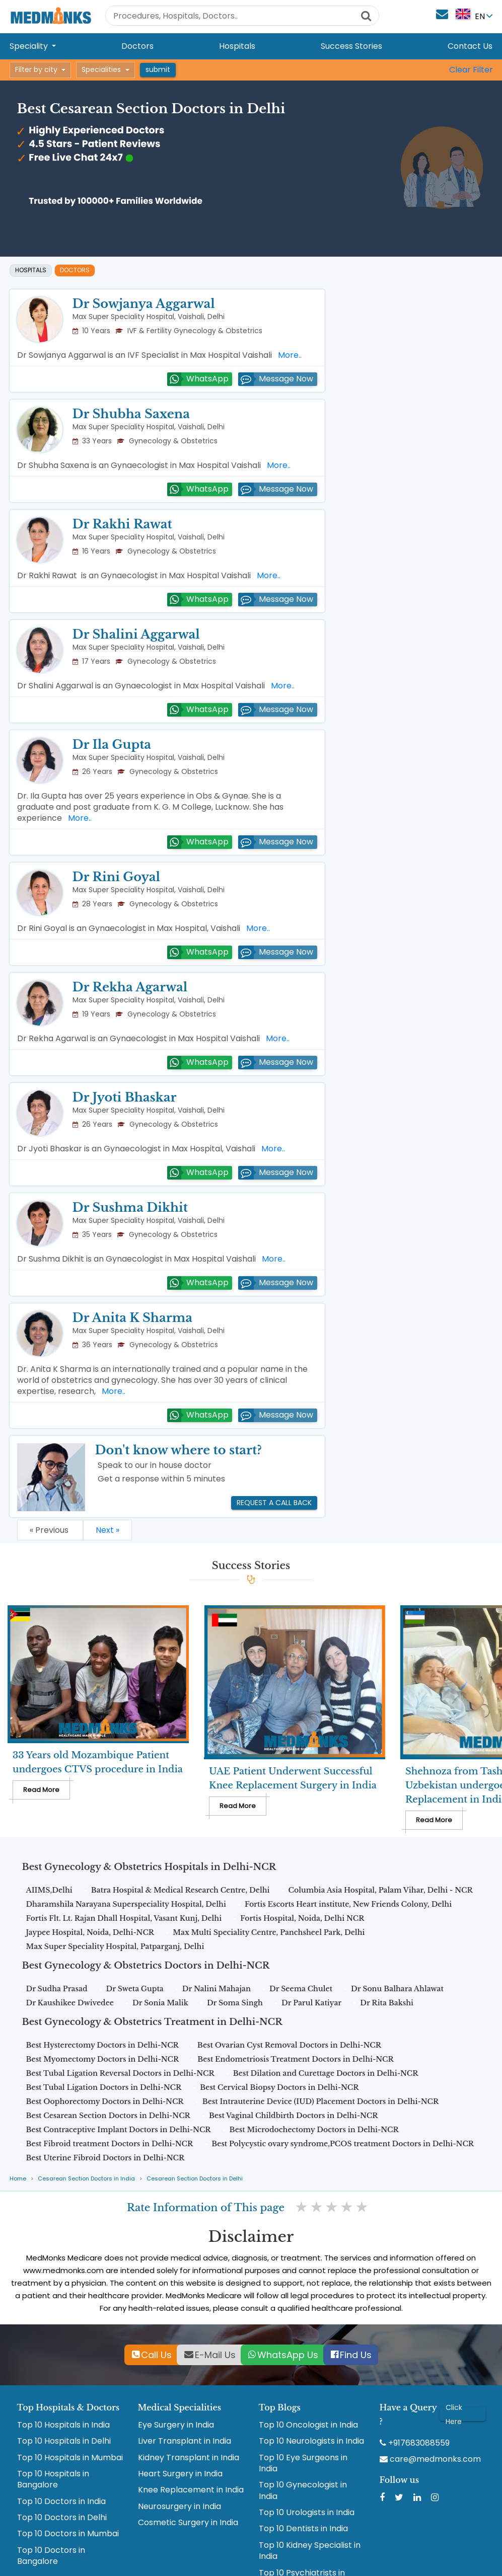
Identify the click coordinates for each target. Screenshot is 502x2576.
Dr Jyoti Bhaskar (125, 1097)
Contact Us (470, 46)
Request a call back (274, 1503)
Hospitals (237, 46)
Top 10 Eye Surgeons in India (303, 2463)
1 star (302, 2207)
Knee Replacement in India (191, 2489)
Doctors (137, 46)
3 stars (332, 2207)
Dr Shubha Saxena (131, 414)
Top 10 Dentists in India (303, 2528)
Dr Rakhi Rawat (122, 524)
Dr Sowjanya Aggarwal (144, 303)
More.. (288, 355)
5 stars (362, 2207)
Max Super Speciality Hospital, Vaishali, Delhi (149, 316)
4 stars (347, 2207)
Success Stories (351, 46)
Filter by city (36, 69)
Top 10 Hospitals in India (63, 2425)
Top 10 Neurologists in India (311, 2441)
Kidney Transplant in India (188, 2457)
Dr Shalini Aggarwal (136, 634)
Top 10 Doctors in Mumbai (68, 2533)
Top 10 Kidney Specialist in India (310, 2551)
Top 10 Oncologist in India (308, 2425)
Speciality (30, 46)
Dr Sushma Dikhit (130, 1207)
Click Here (454, 2414)
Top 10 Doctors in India (61, 2501)
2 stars (317, 2207)
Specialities (101, 69)
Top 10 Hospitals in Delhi (64, 2441)
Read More (41, 1790)
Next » (107, 1530)
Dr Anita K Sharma (133, 1317)
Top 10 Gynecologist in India (303, 2490)
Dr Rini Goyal (116, 877)
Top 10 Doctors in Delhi (62, 2517)
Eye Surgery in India (176, 2425)
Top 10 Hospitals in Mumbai (70, 2457)
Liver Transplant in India (184, 2441)
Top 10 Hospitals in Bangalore (53, 2479)
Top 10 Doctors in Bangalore (51, 2556)
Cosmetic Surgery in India (188, 2522)
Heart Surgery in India (180, 2473)
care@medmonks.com (430, 2459)
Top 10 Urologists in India (306, 2512)
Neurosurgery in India (179, 2506)
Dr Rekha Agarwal (130, 987)
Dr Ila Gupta (112, 744)
